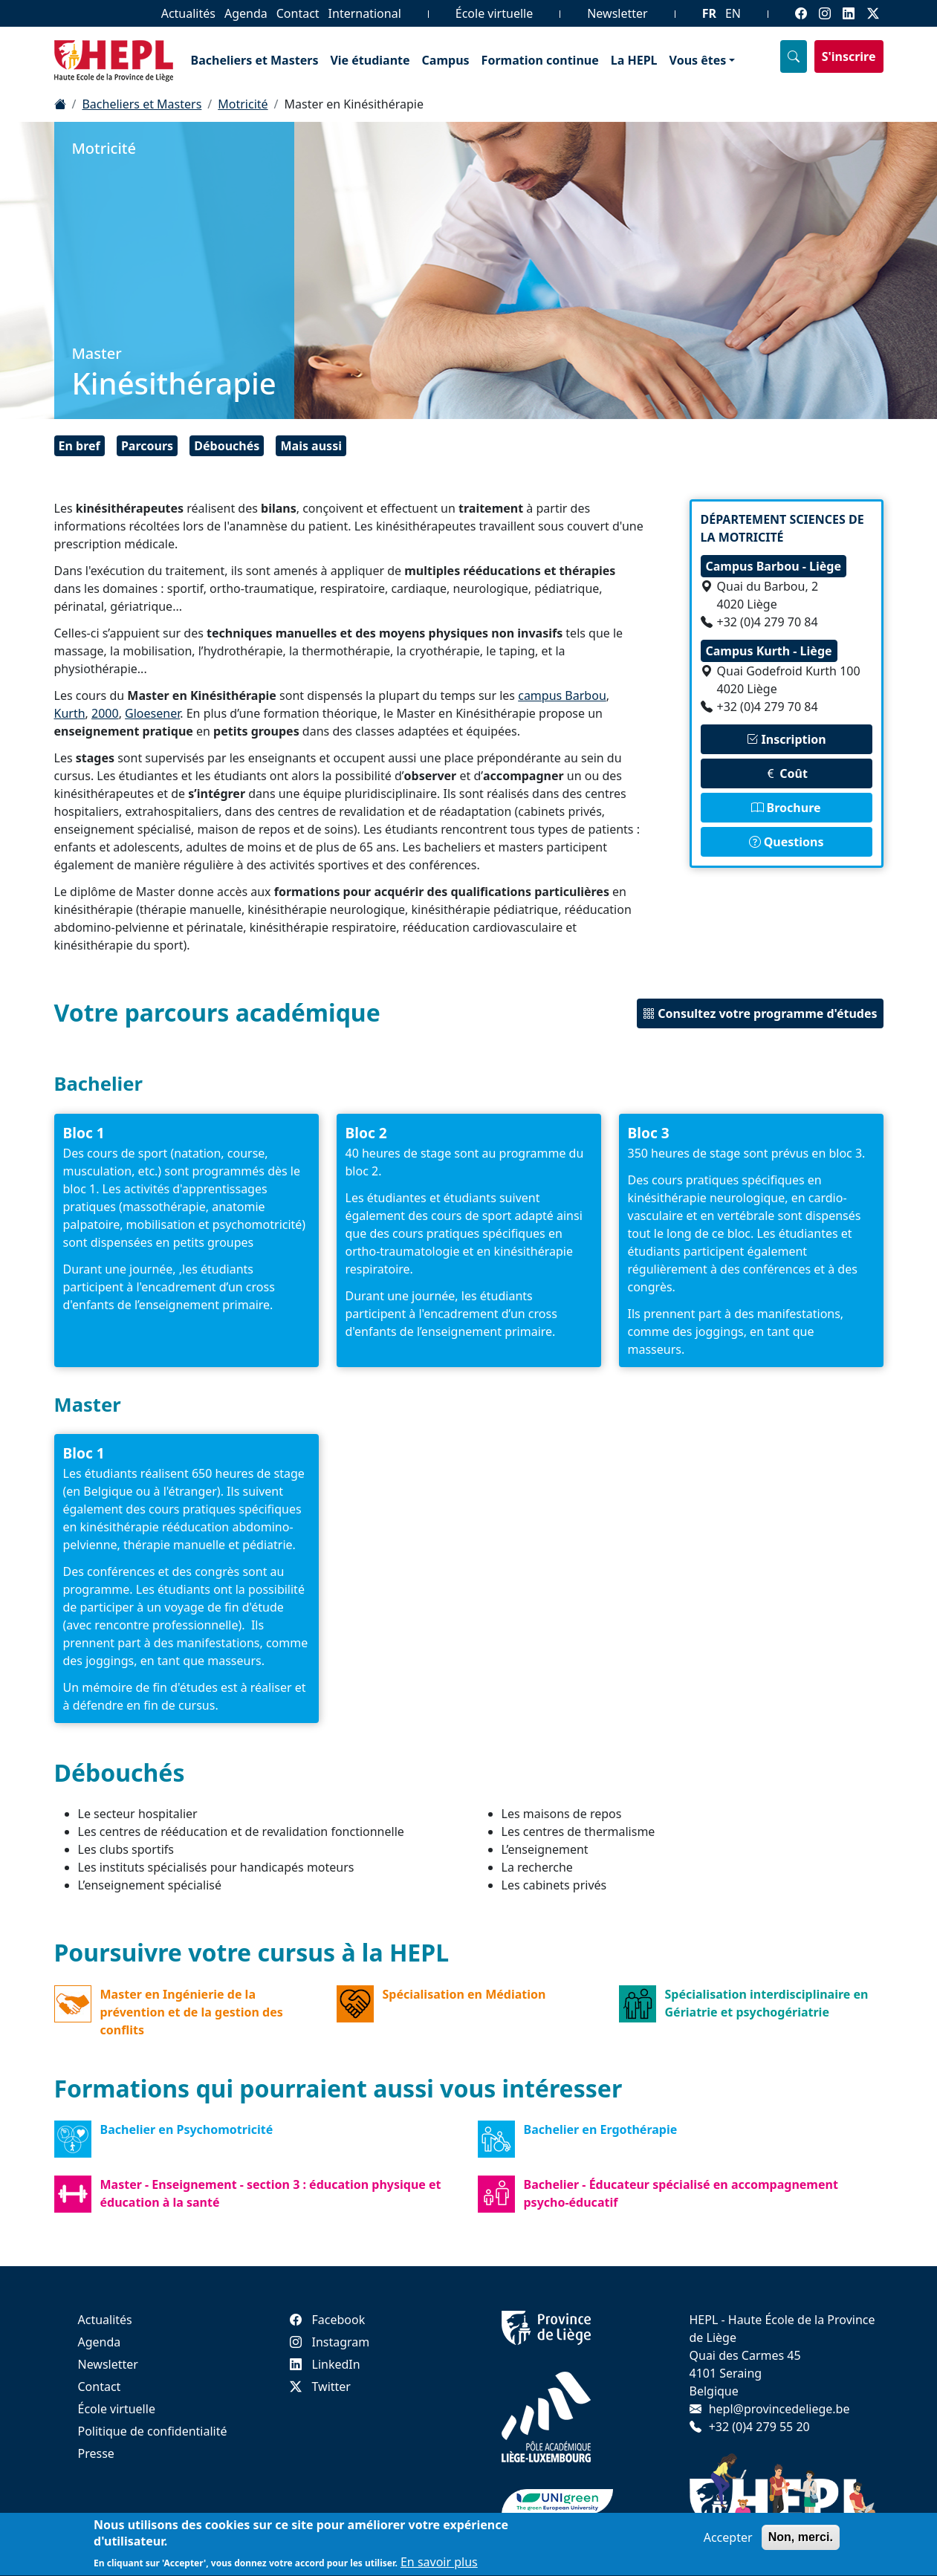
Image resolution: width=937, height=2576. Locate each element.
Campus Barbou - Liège (773, 566)
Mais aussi (310, 446)
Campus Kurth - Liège (769, 651)
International (364, 13)
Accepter (728, 2544)
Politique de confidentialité (152, 2431)
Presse (96, 2453)
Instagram (330, 2342)
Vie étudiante (369, 60)
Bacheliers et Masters (255, 60)
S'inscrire (849, 56)
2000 (105, 713)
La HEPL (634, 60)
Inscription (786, 739)
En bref (79, 446)
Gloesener (152, 713)
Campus (446, 60)
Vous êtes (698, 60)
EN (733, 13)
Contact (298, 13)
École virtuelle (494, 13)
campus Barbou (562, 695)
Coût (786, 773)
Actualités (188, 13)
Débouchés (226, 446)
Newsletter (617, 13)
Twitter (320, 2386)
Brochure (785, 807)
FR (709, 13)
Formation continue (540, 60)
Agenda (246, 13)
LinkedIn (325, 2364)
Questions (786, 842)
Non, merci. (800, 2543)
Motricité (243, 104)
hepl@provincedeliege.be (779, 2409)
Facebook (328, 2319)
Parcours (147, 446)
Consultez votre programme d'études (760, 1013)
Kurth (69, 713)
